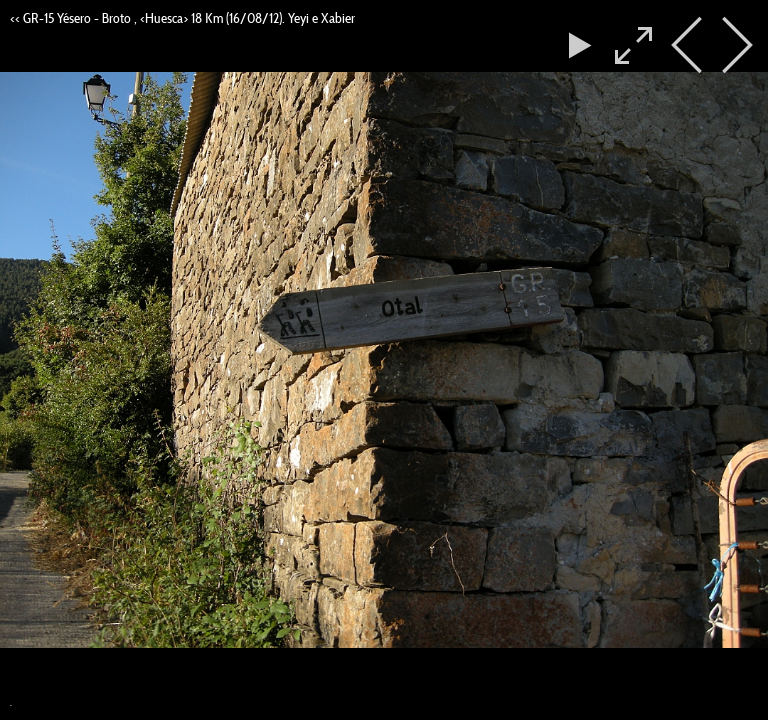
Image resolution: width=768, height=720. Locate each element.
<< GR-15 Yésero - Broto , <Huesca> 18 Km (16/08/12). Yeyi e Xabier (182, 18)
